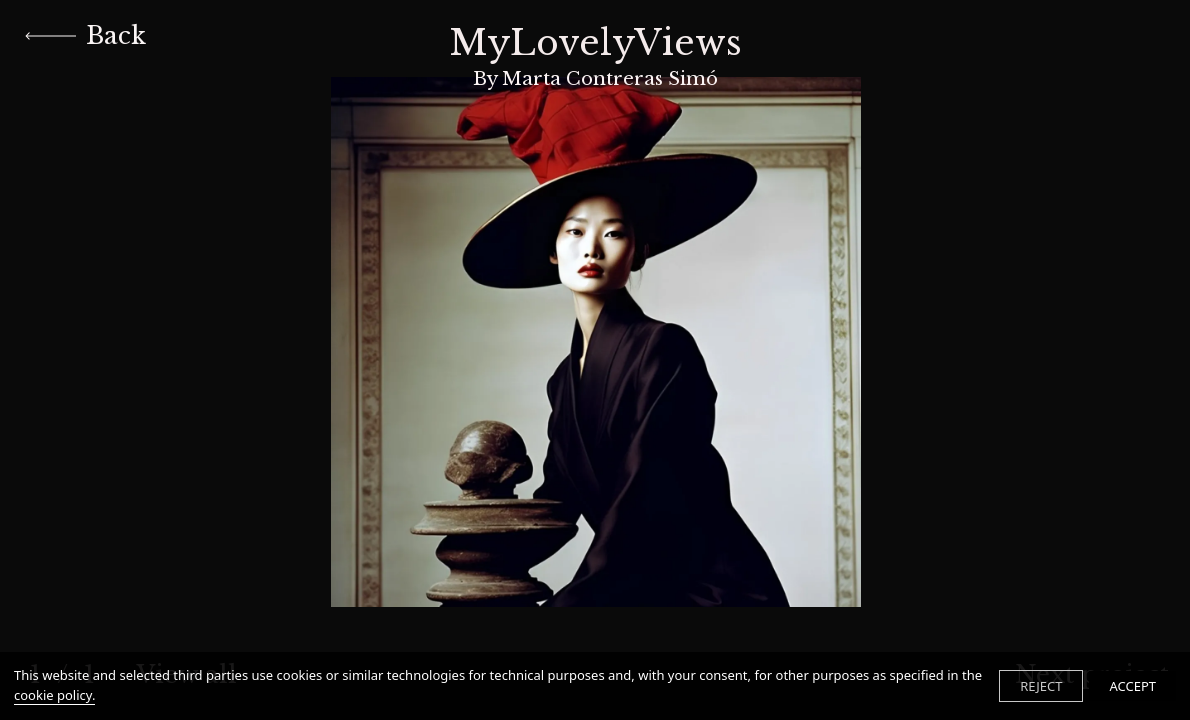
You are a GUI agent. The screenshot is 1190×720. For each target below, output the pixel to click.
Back (85, 35)
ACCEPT (1132, 686)
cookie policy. (54, 695)
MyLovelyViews (595, 56)
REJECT (1041, 686)
